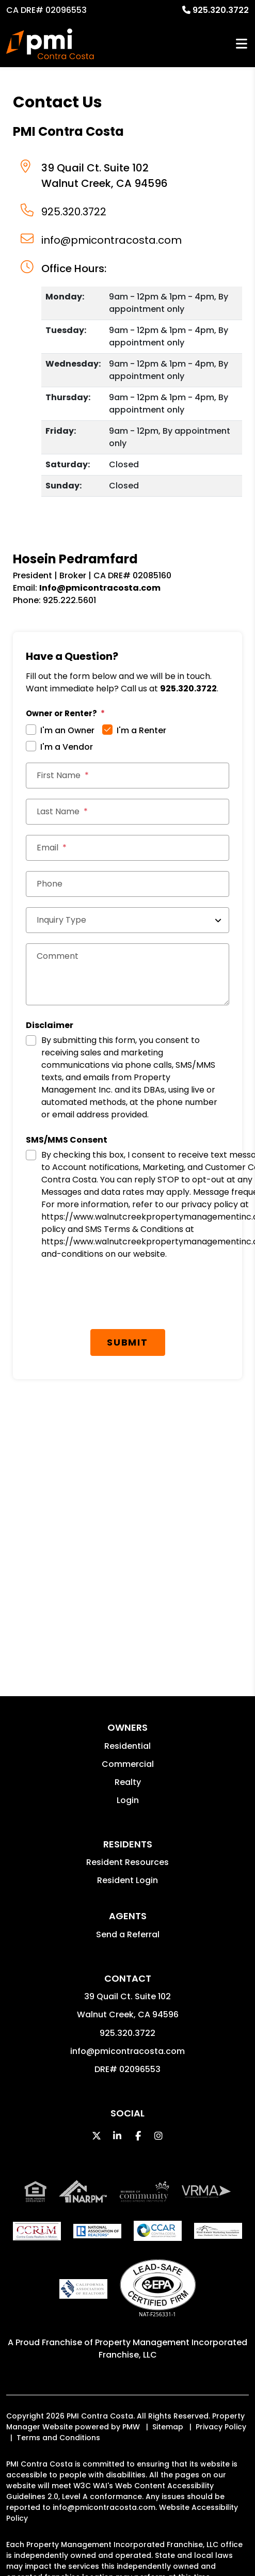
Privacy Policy (221, 2427)
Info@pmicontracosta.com (100, 588)
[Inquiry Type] (128, 920)
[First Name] (128, 775)
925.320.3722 (221, 10)
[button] (97, 2136)
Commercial (128, 1764)
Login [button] (128, 1800)
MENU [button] (241, 44)
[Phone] (128, 884)
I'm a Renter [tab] (141, 730)
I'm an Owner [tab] (67, 730)
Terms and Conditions (58, 2437)
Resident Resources (127, 1862)
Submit (127, 1342)
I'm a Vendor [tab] (66, 747)
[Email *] (128, 848)
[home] (49, 43)
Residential (127, 1746)
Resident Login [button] (127, 1880)
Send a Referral (128, 1934)
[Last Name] (128, 812)
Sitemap (167, 2427)
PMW (131, 2427)
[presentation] (104, 1298)
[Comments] (128, 974)
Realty (128, 1782)
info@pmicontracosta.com (111, 240)
